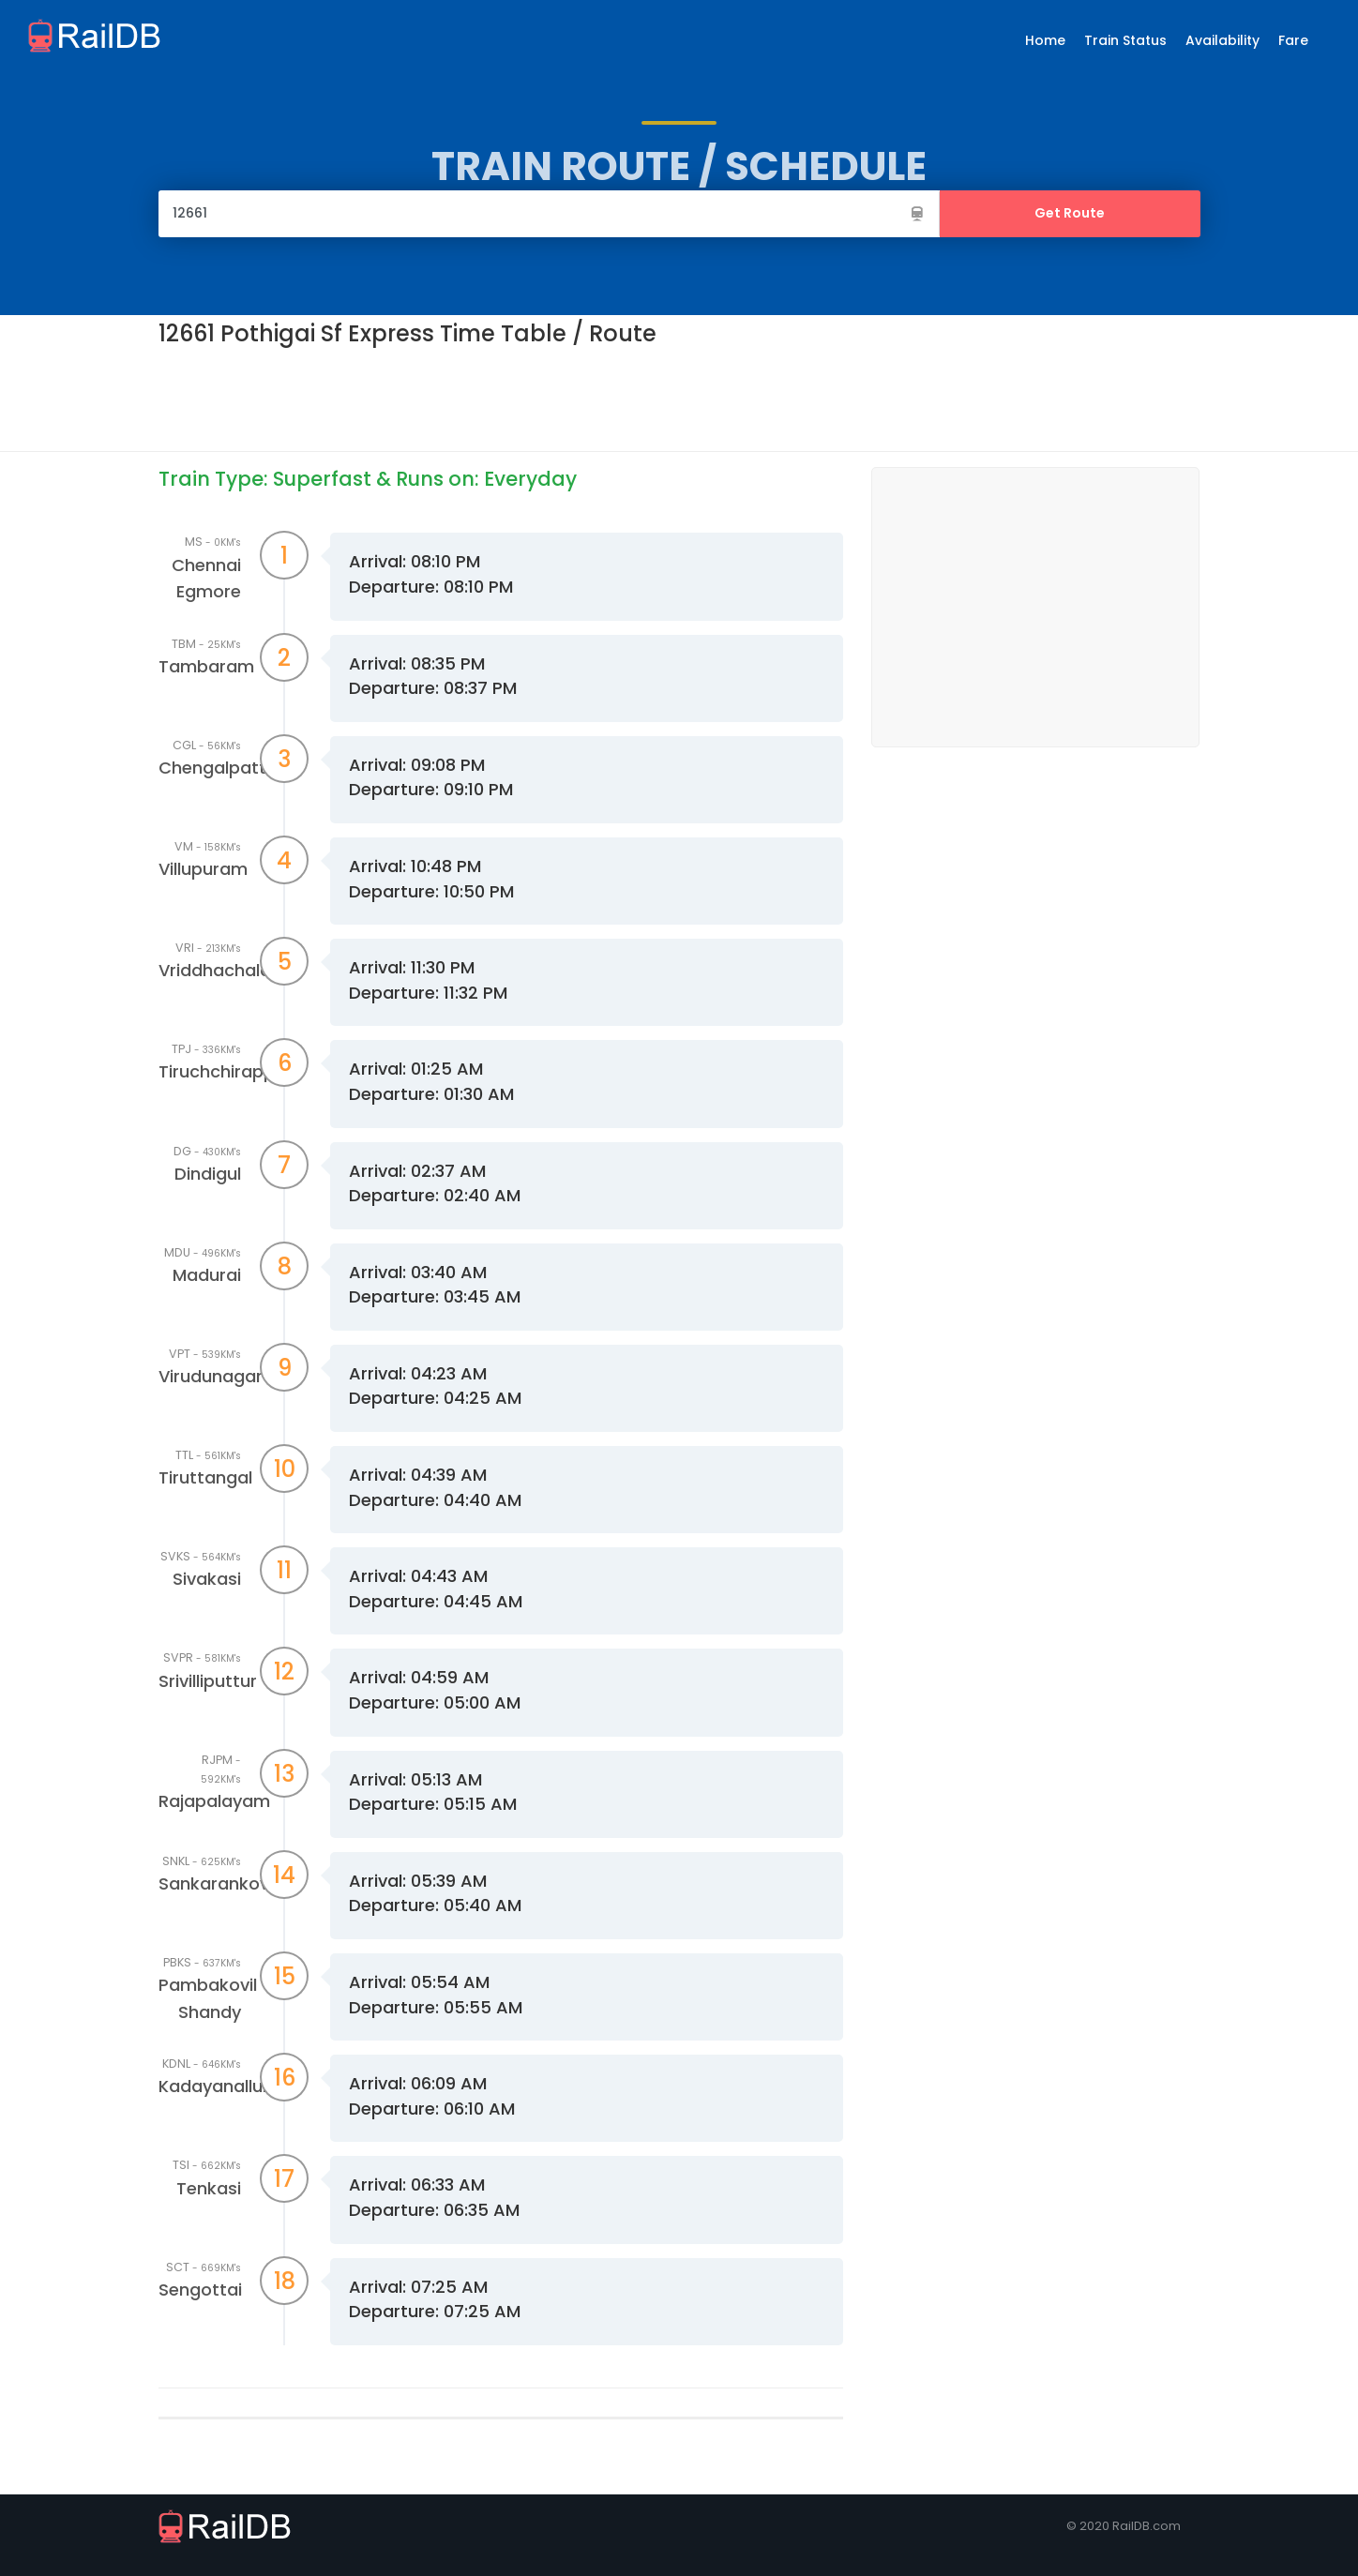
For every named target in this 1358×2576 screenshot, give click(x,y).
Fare (1293, 40)
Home (1045, 40)
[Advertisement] (499, 397)
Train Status (1125, 40)
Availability (1222, 40)
